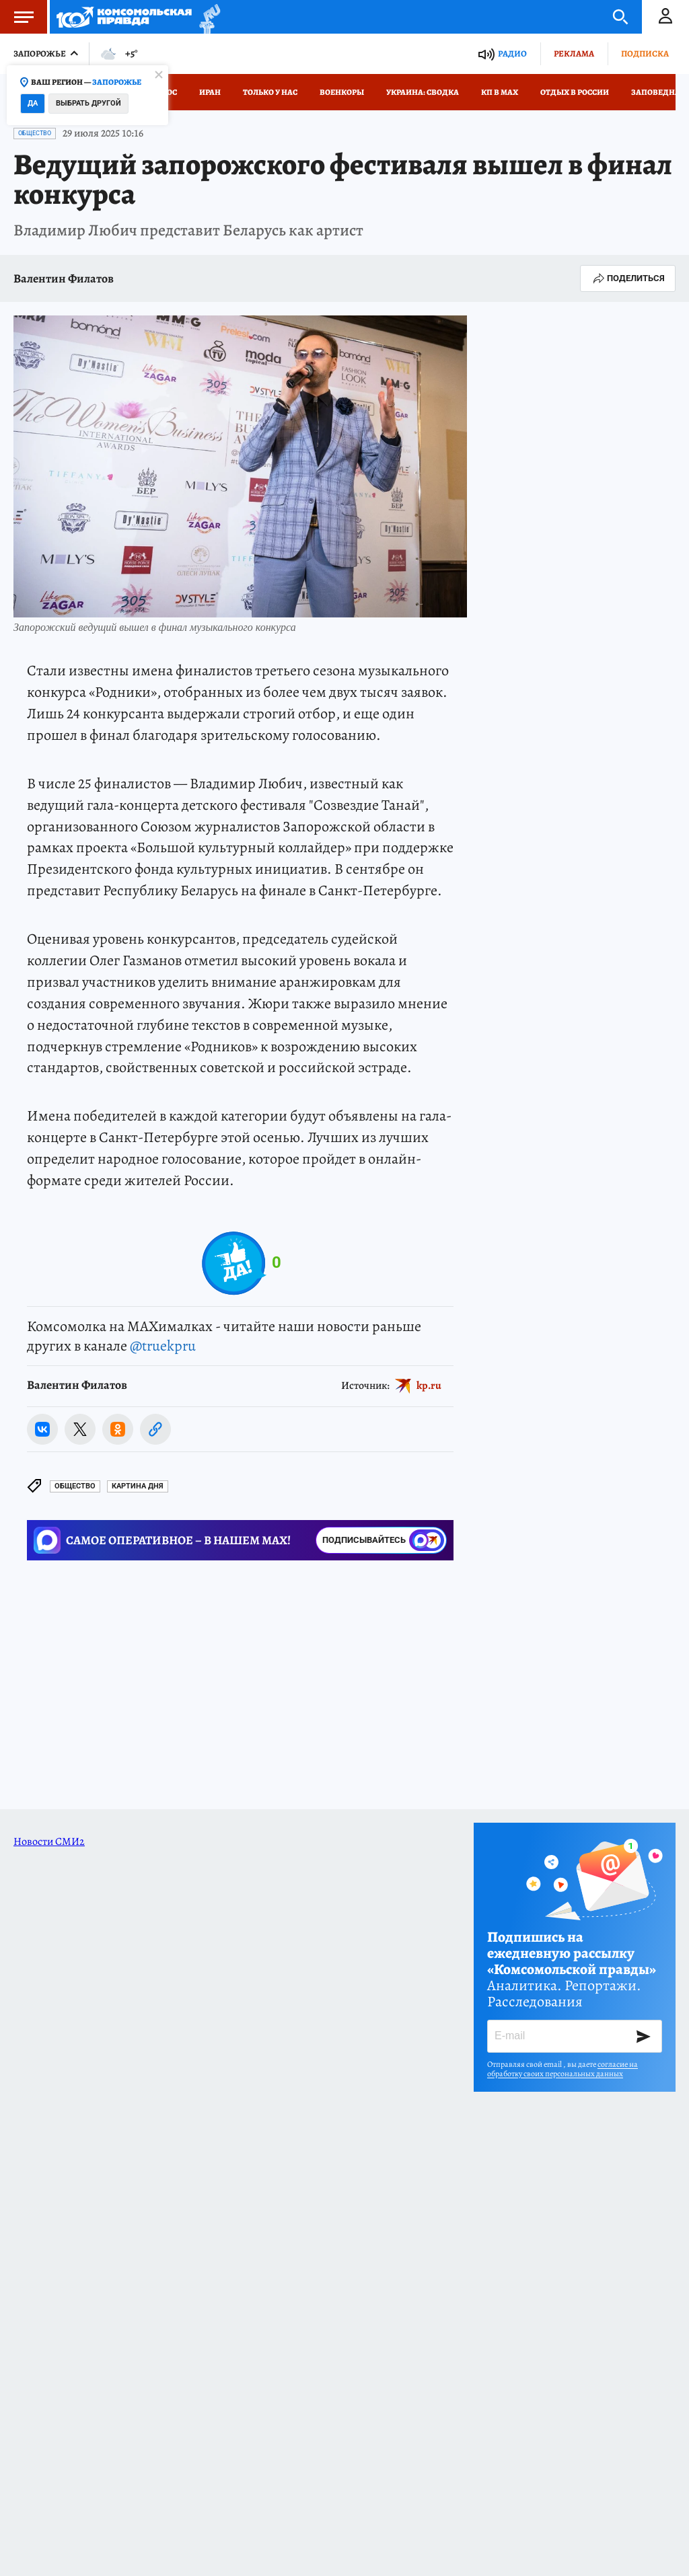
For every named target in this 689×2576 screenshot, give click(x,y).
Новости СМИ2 (49, 1841)
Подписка (645, 53)
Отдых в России (574, 92)
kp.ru (428, 1385)
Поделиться (628, 278)
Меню (17, 17)
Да (33, 103)
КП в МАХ (499, 92)
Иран (210, 92)
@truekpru (163, 1346)
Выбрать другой (88, 103)
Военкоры (342, 92)
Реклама (574, 53)
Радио (512, 53)
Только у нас (270, 92)
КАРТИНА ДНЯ (138, 1486)
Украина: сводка (422, 92)
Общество (34, 133)
